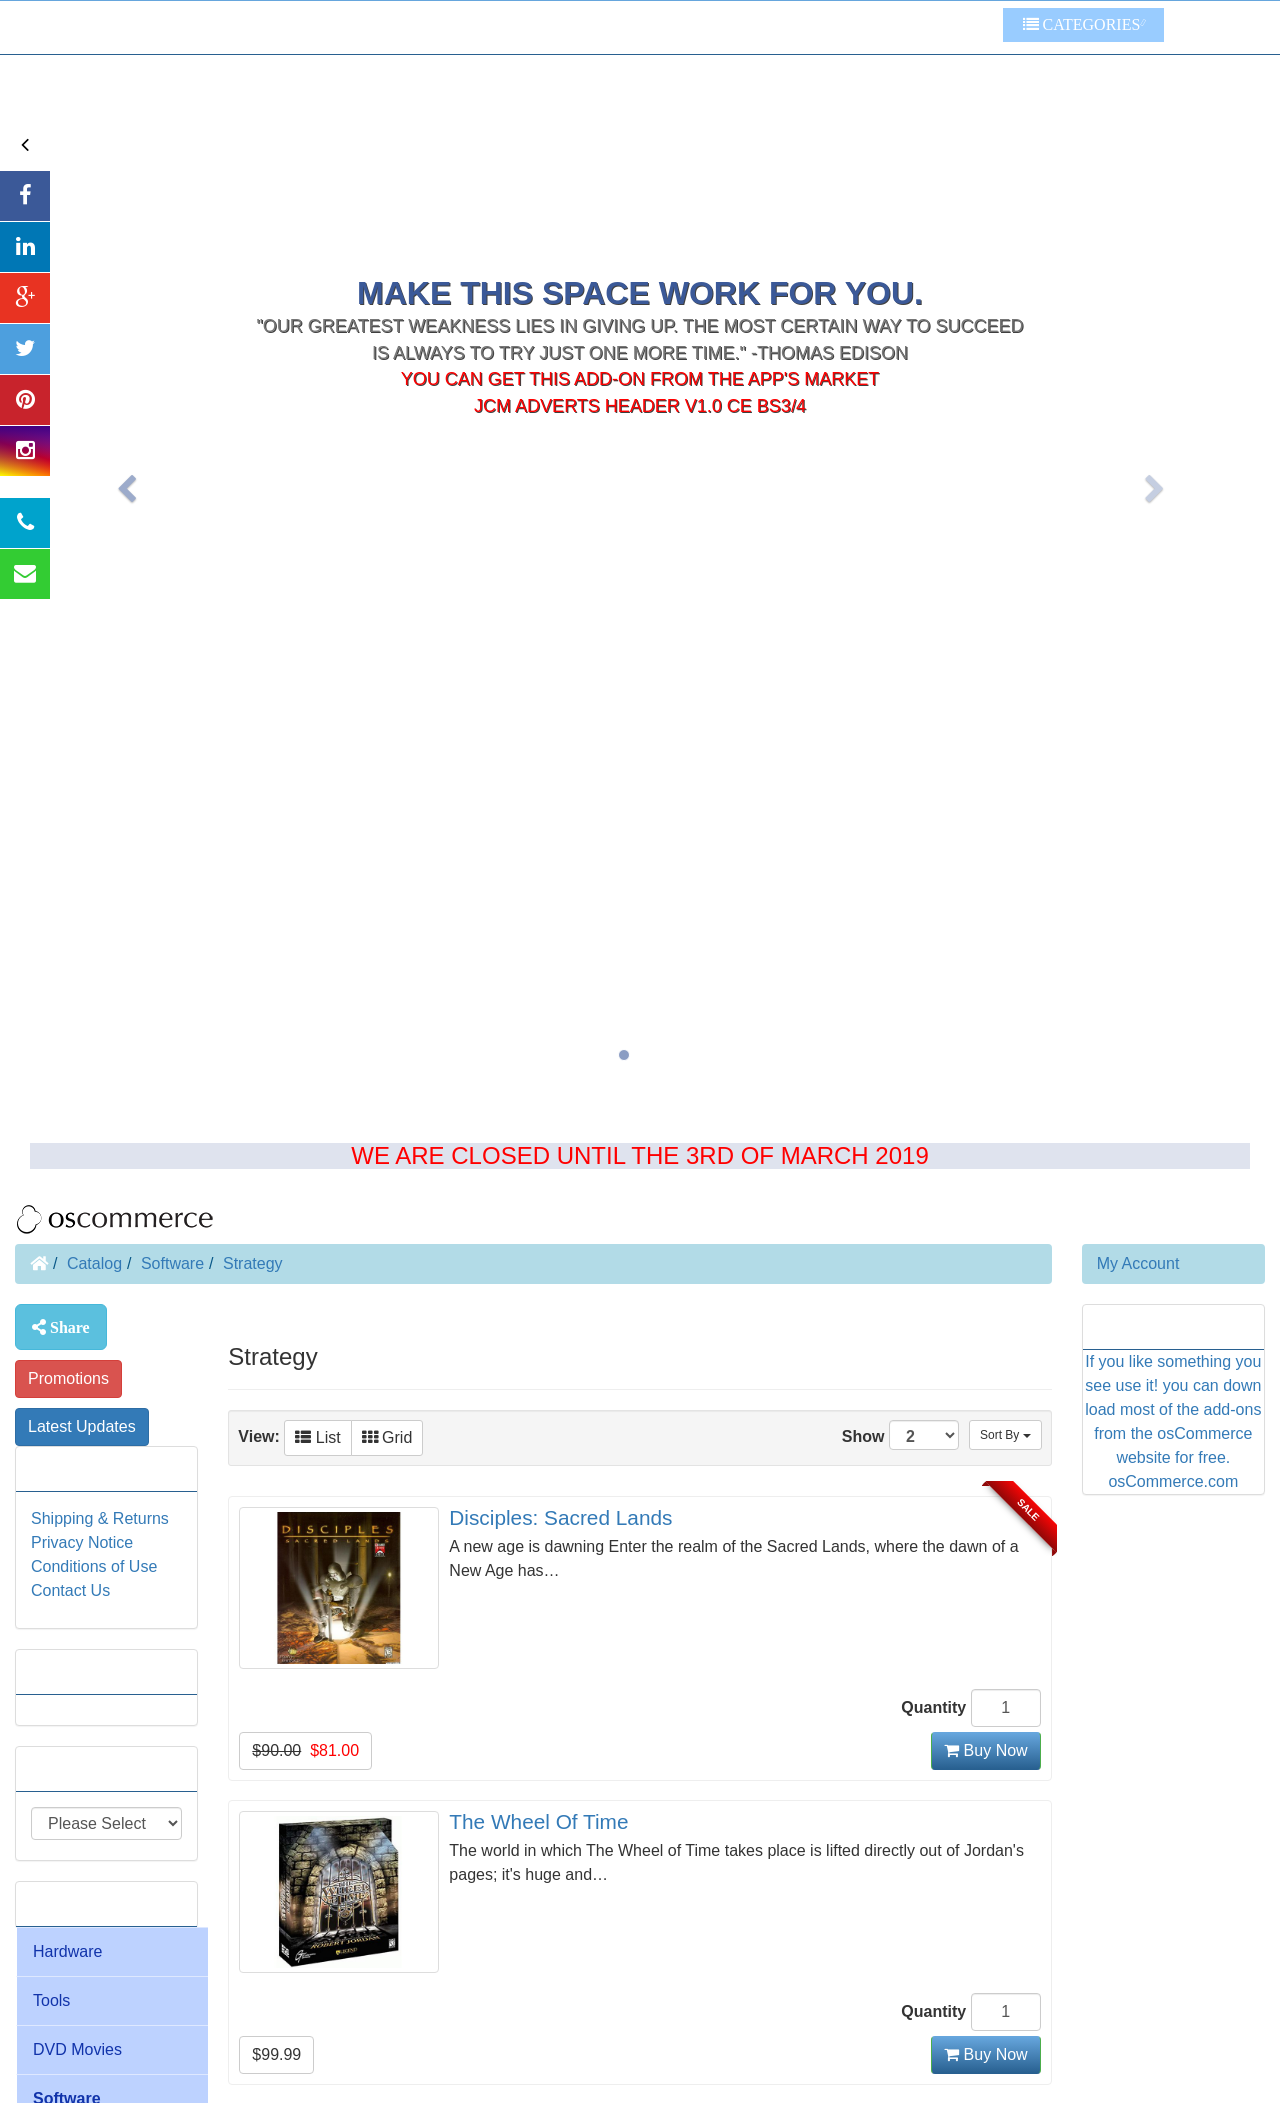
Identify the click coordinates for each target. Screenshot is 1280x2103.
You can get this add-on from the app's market (640, 244)
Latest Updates (82, 1426)
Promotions (68, 1378)
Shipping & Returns (100, 1518)
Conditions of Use (94, 1566)
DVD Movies (77, 2049)
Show (900, 1435)
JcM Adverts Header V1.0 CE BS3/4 (640, 271)
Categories (1082, 24)
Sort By (1005, 1435)
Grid (387, 1437)
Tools (51, 2000)
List (317, 1437)
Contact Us (70, 1590)
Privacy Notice (82, 1542)
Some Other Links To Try (900, 27)
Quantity (933, 1707)
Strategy (253, 1263)
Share (68, 1327)
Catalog (94, 1263)
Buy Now (985, 1750)
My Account (1138, 1263)
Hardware (67, 1951)
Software (172, 1263)
